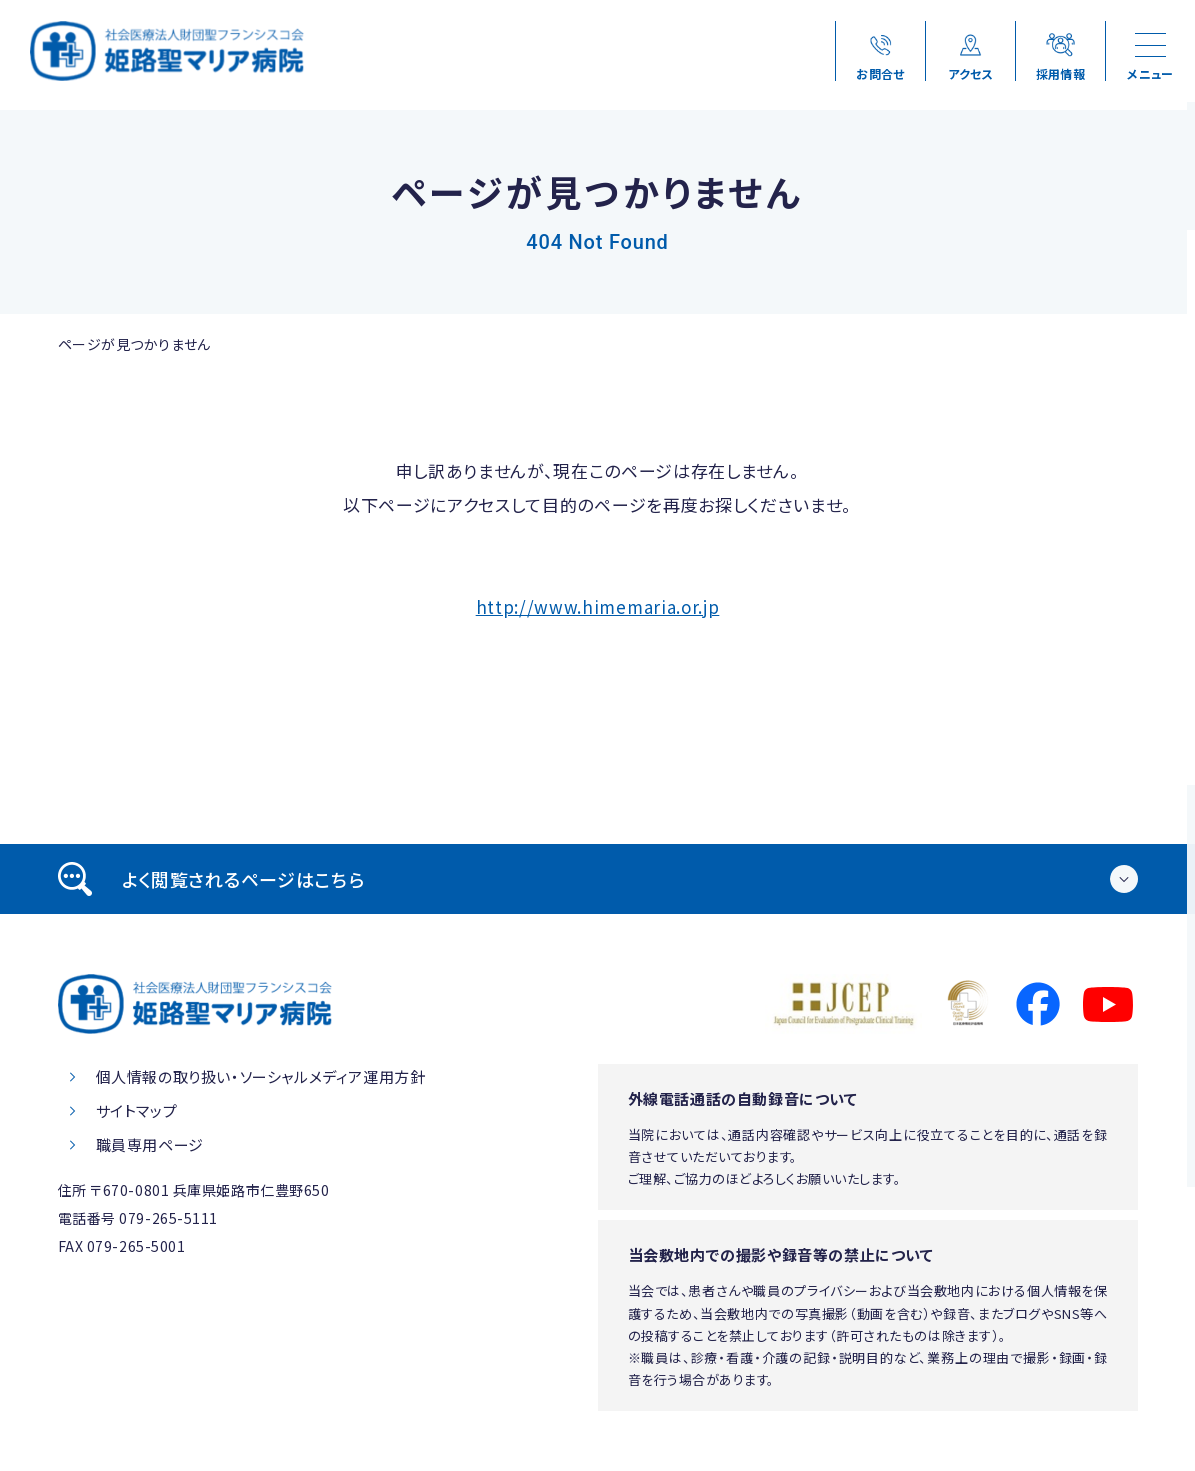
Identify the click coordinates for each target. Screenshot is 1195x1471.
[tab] (598, 879)
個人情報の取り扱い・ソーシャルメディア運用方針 (261, 1076)
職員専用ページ (150, 1144)
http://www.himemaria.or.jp (598, 606)
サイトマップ (137, 1110)
